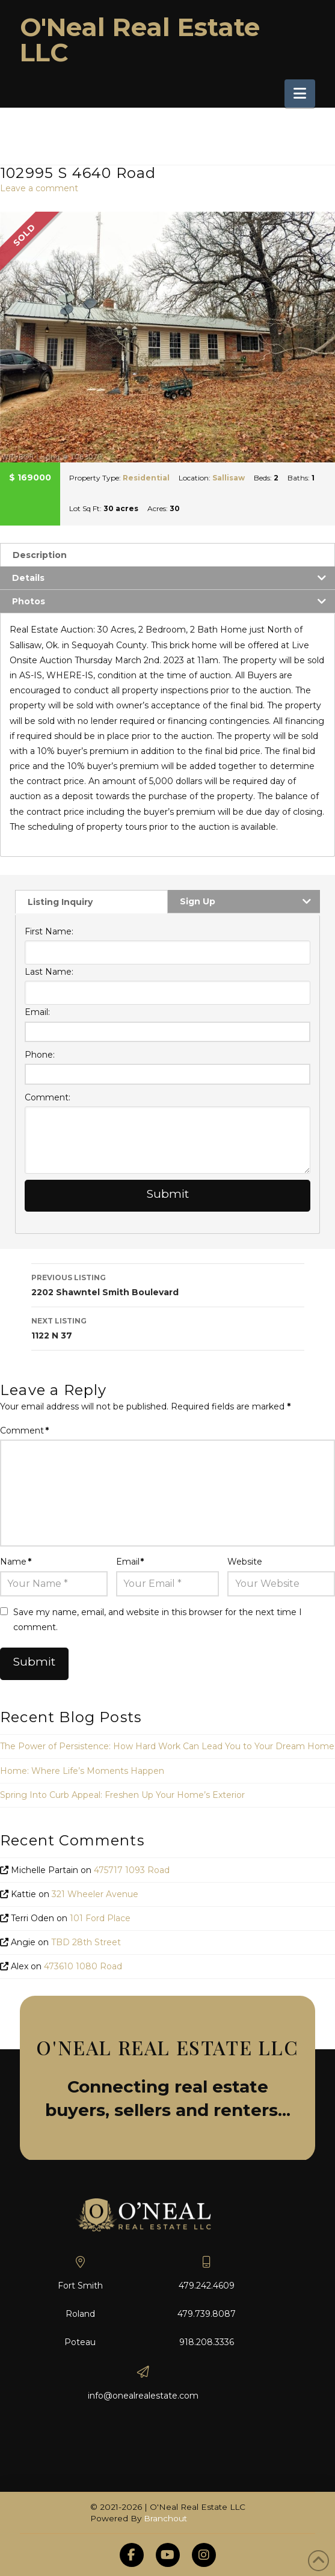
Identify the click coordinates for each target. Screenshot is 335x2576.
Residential (146, 477)
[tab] (167, 554)
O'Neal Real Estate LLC (140, 39)
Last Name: (49, 971)
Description (40, 555)
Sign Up (197, 901)
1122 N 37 (167, 1327)
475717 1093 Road (132, 1870)
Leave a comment (39, 188)
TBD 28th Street (86, 1942)
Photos (28, 601)
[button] (299, 93)
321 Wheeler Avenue (95, 1894)
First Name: (49, 931)
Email (130, 1561)
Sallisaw (228, 477)
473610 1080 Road (83, 1966)
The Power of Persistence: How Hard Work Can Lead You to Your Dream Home (167, 1746)
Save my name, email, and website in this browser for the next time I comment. (157, 1620)
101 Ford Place (100, 1918)
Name (15, 1561)
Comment (24, 1430)
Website (244, 1561)
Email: (37, 1012)
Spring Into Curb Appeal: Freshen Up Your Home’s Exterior (122, 1794)
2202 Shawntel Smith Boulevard (167, 1284)
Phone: (40, 1054)
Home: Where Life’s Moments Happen (82, 1770)
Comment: (47, 1097)
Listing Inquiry (60, 902)
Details (28, 577)
